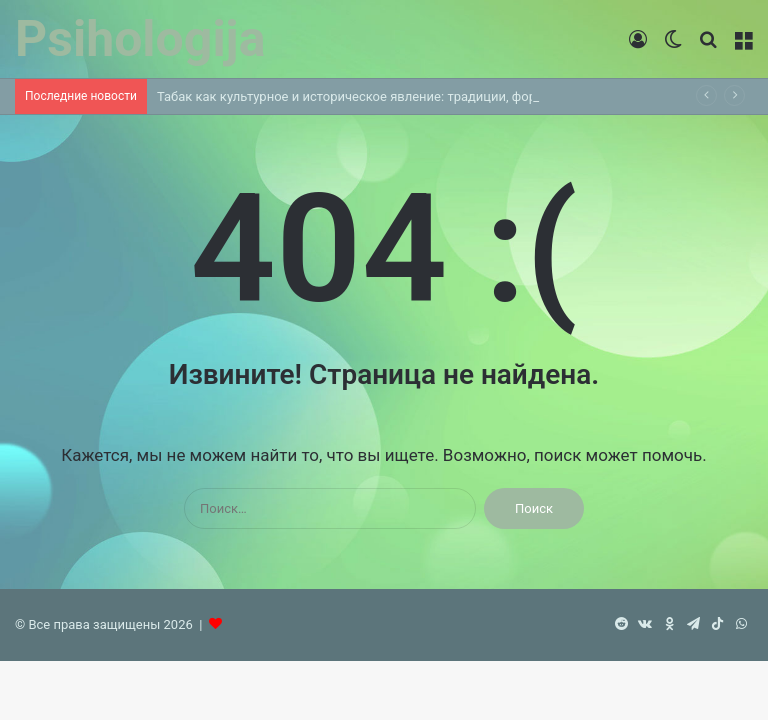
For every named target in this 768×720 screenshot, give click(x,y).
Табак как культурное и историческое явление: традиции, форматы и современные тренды (437, 96)
